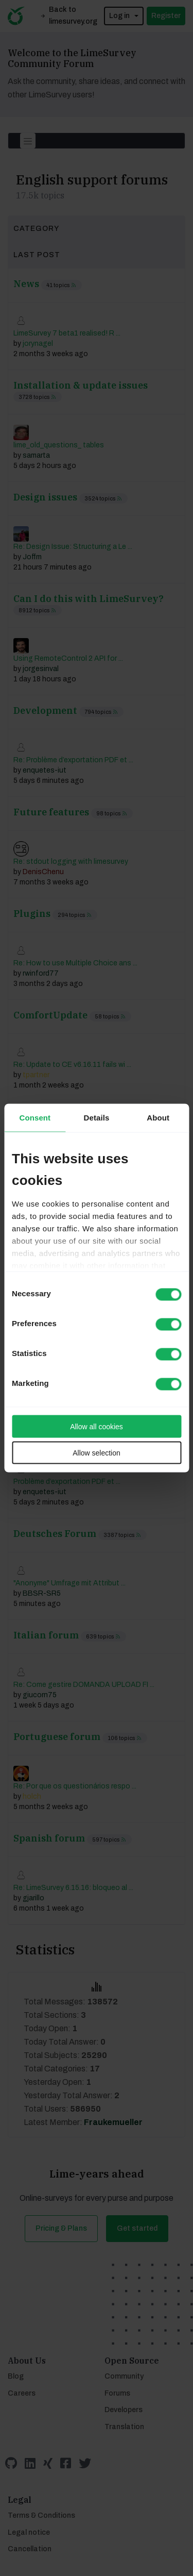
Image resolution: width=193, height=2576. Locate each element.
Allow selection (96, 1453)
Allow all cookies (96, 1427)
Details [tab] (97, 1117)
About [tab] (158, 1117)
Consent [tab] (34, 1117)
